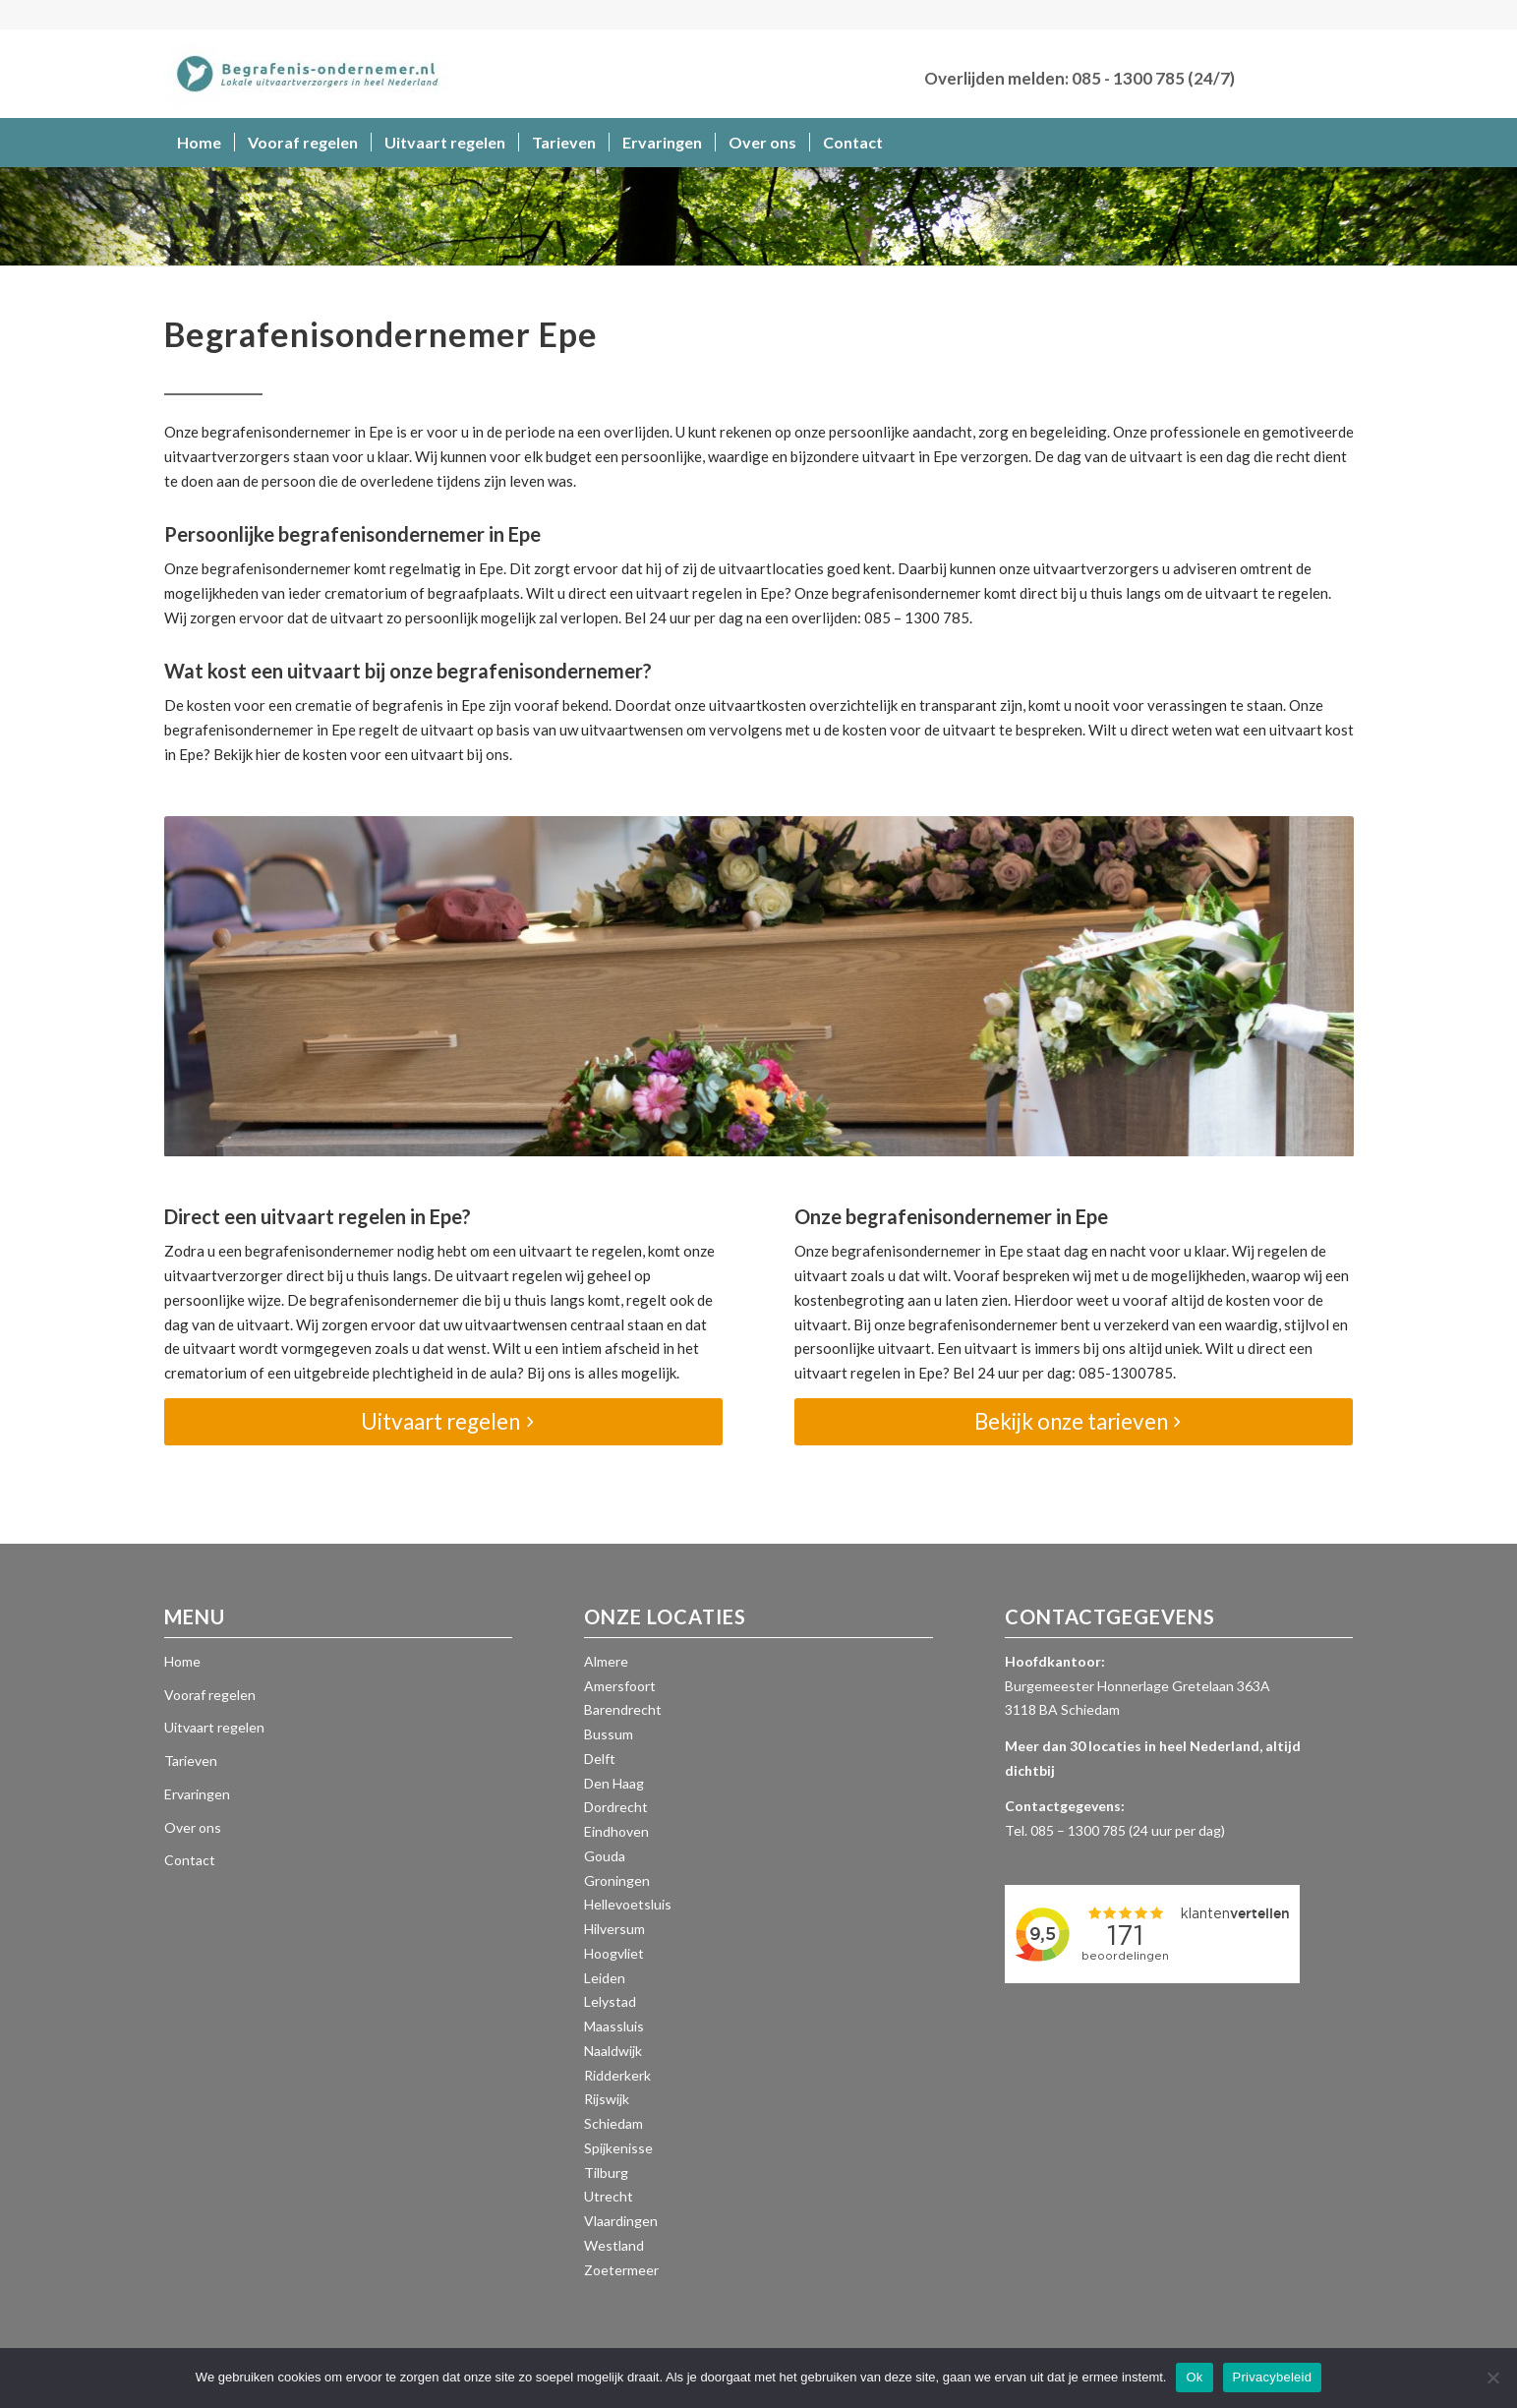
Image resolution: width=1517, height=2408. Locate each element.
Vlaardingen (621, 2220)
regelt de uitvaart (416, 729)
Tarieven (190, 1760)
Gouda (604, 1856)
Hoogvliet (614, 1953)
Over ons (192, 1827)
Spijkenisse (618, 2148)
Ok (1194, 2377)
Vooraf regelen (210, 1694)
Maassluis (614, 2026)
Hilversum (614, 1928)
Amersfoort (620, 1685)
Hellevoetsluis (627, 1904)
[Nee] (1492, 2377)
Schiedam (613, 2123)
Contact (189, 1859)
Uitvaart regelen (214, 1727)
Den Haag (614, 1783)
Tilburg (606, 2172)
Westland (614, 2245)
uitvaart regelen (689, 593)
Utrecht (608, 2196)
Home (182, 1661)
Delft (599, 1758)
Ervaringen (197, 1794)
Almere (606, 1661)
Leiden (604, 1977)
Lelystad (610, 2001)
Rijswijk (606, 2098)
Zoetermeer (621, 2269)
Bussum (608, 1734)
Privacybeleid (1273, 2377)
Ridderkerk (617, 2075)
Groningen (617, 1880)
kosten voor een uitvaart (383, 754)
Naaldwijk (613, 2050)
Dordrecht (616, 1806)
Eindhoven (616, 1831)
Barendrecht (623, 1709)
